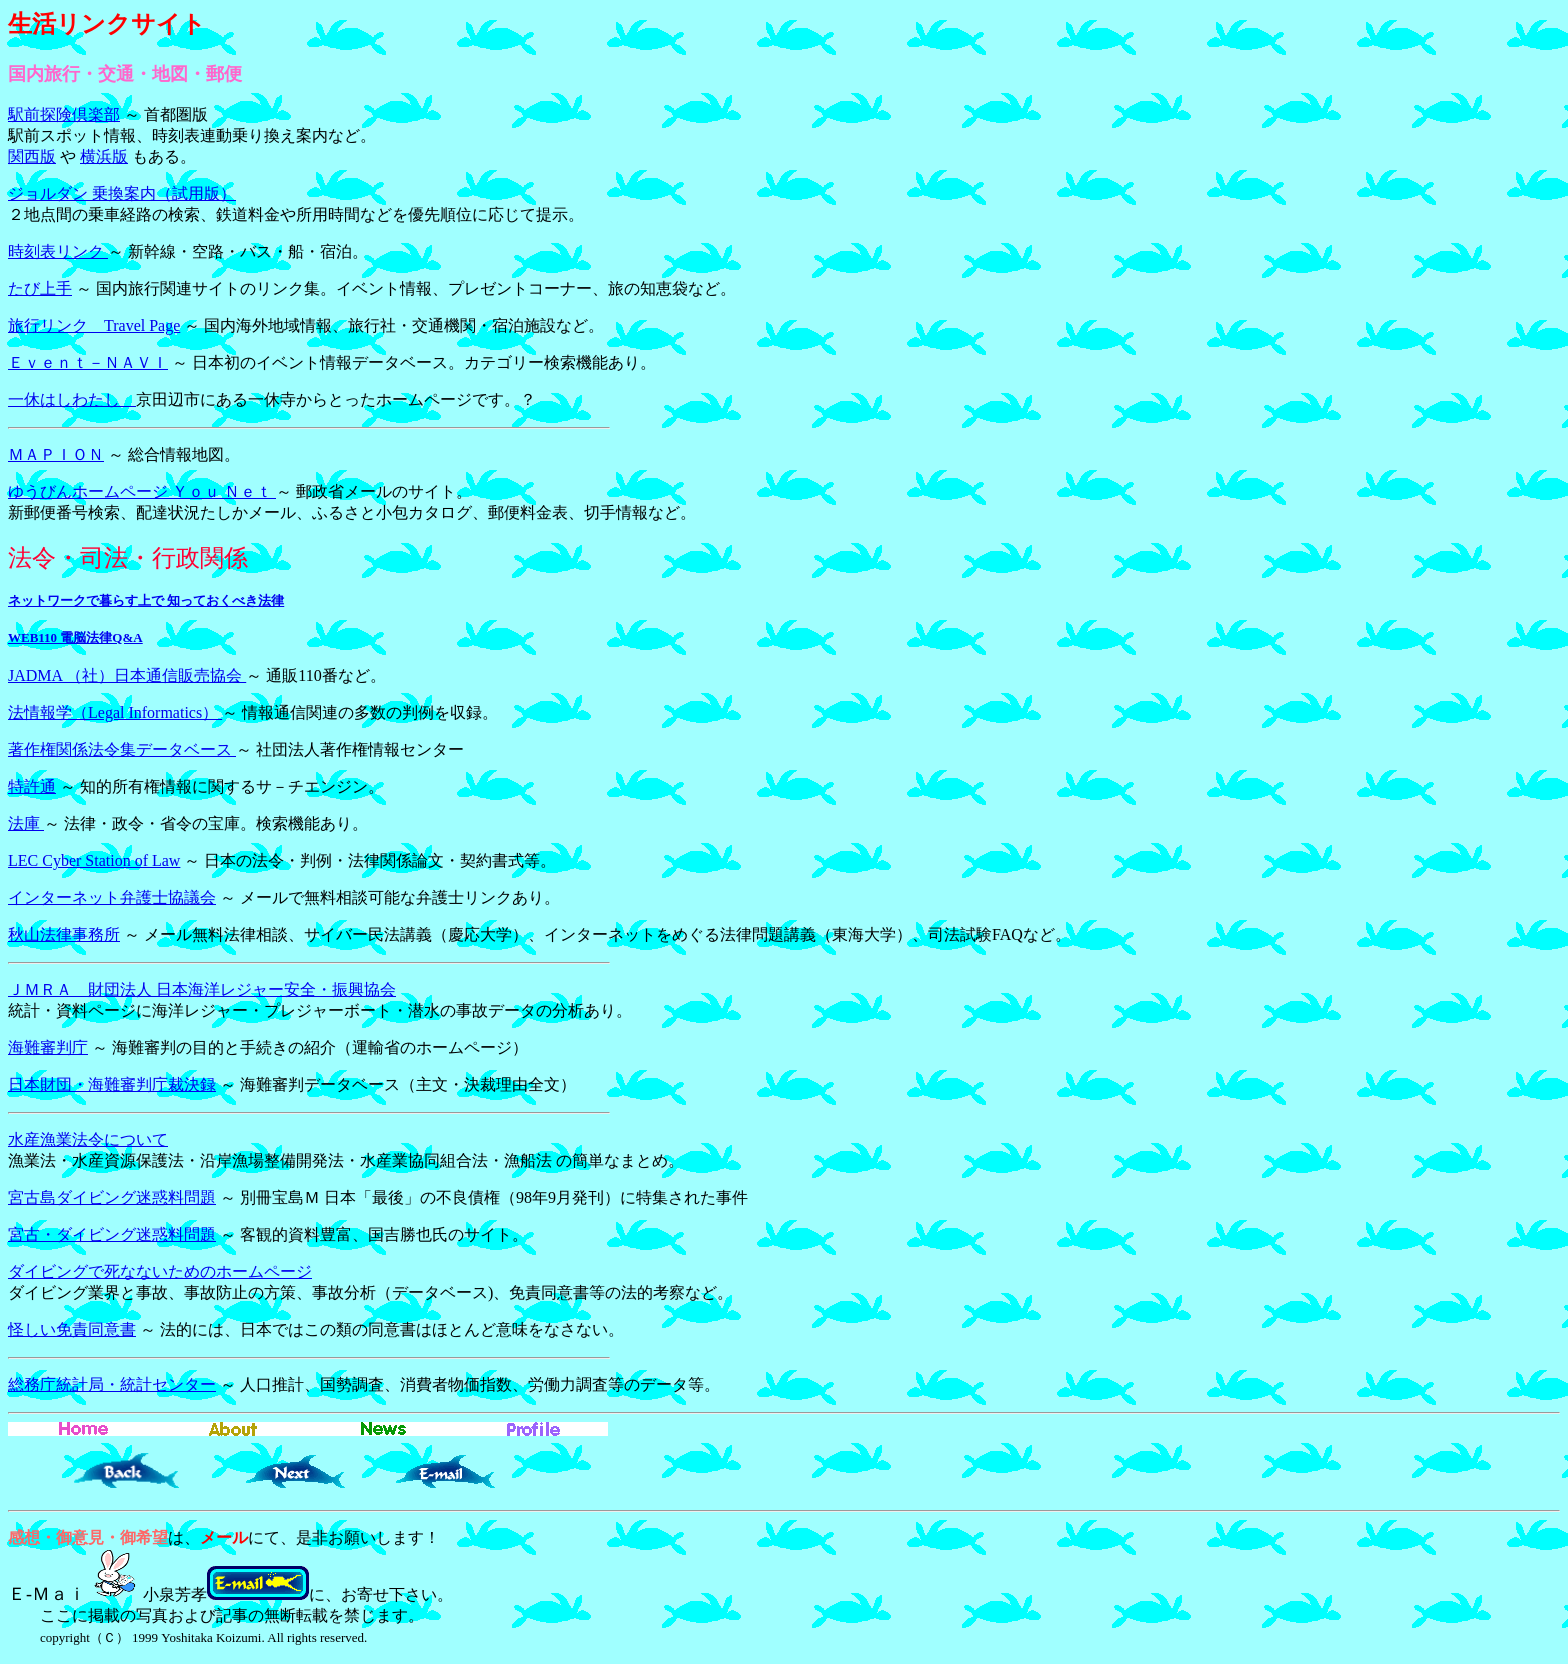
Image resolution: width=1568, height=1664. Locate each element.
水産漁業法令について (88, 1139)
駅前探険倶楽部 (64, 114)
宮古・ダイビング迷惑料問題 (112, 1234)
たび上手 (40, 288)
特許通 (32, 786)
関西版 (32, 156)
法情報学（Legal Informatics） (115, 712)
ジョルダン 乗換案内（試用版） (122, 193)
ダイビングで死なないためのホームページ (160, 1271)
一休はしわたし (72, 399)
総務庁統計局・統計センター (112, 1384)
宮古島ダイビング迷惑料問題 (112, 1197)
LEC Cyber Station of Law (94, 860)
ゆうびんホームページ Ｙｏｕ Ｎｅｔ (142, 491)
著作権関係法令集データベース (122, 749)
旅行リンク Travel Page (94, 325)
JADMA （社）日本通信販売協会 (127, 675)
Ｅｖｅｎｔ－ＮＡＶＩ (88, 362)
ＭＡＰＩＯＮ (56, 454)
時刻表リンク (58, 251)
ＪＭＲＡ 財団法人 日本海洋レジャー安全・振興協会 (202, 989)
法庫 (26, 823)
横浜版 (104, 156)
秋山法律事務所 (64, 934)
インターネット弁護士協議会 (112, 897)
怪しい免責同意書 (72, 1329)
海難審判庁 (48, 1047)
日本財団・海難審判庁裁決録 (112, 1084)
